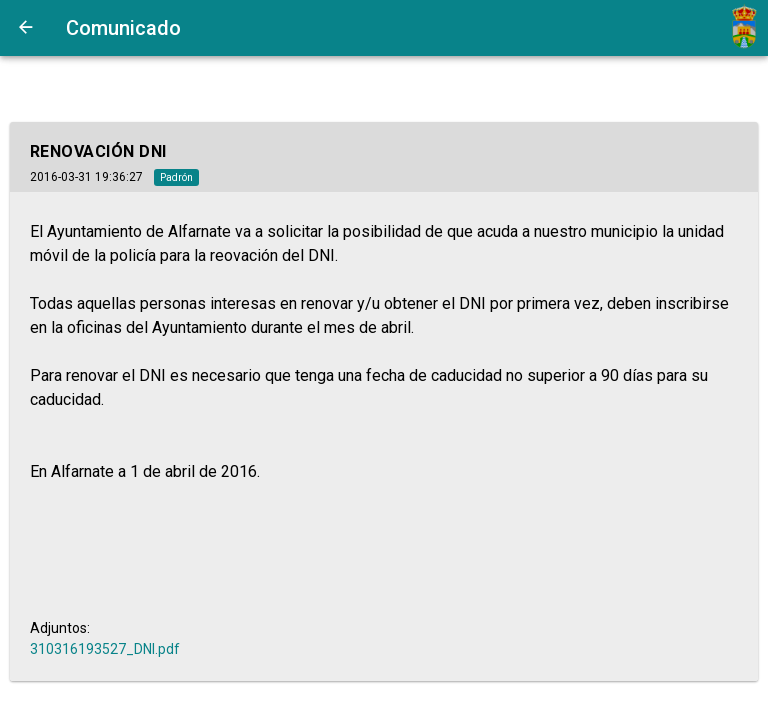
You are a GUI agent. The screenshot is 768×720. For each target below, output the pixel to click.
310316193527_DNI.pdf (105, 649)
